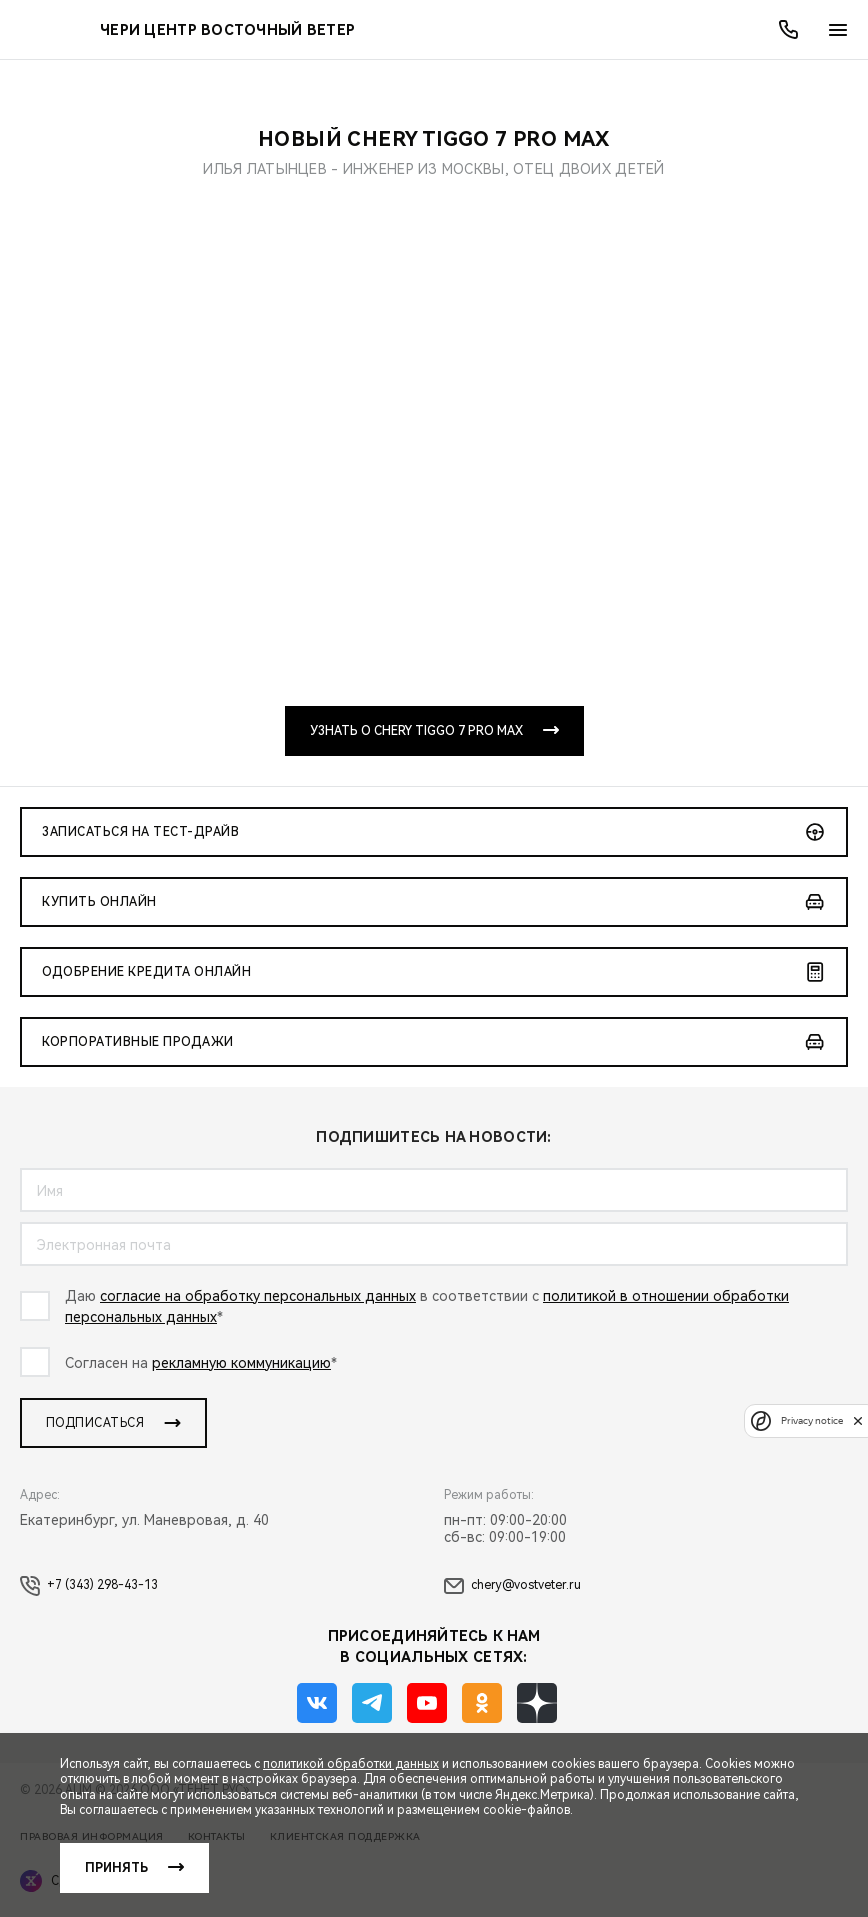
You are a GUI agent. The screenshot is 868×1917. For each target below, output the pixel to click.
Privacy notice (812, 1420)
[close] (858, 1420)
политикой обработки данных (351, 1764)
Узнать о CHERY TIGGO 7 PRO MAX (416, 731)
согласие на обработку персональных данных (258, 1296)
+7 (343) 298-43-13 (89, 1586)
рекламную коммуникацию (241, 1363)
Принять (116, 1868)
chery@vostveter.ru (512, 1586)
